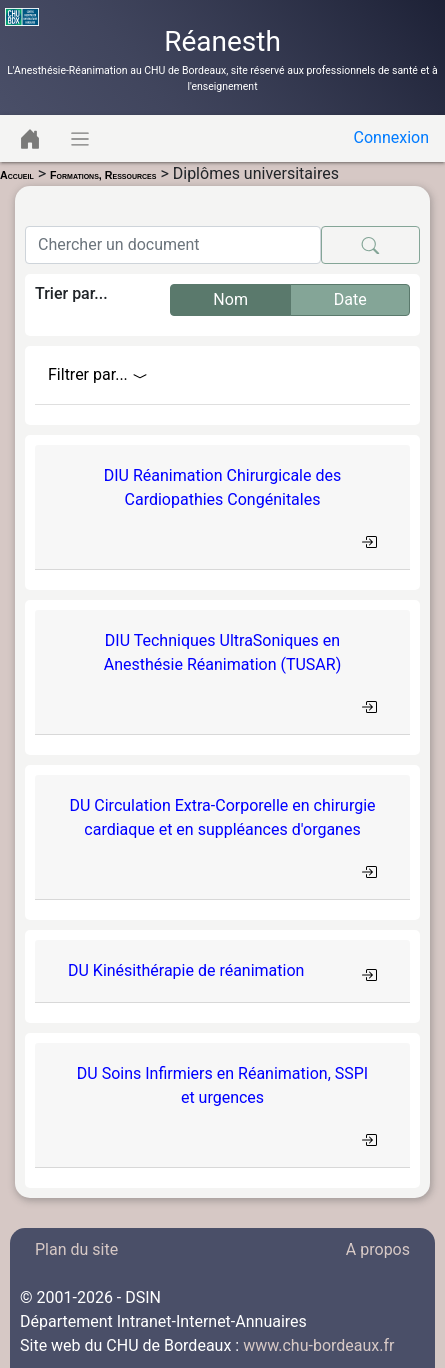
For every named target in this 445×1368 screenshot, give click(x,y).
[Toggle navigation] (30, 138)
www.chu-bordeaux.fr (318, 1345)
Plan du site (76, 1249)
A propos (378, 1249)
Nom (230, 298)
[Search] (173, 245)
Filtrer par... (98, 375)
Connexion (391, 137)
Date (350, 298)
